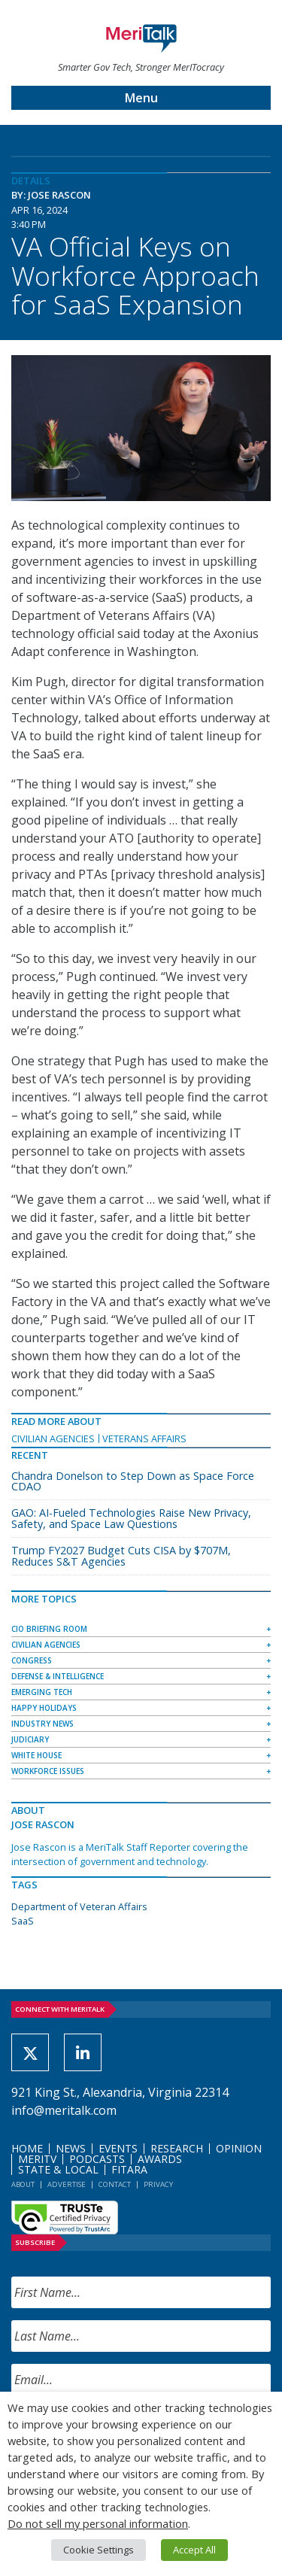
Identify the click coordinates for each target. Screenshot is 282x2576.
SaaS (22, 1920)
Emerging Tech (41, 1692)
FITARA (129, 2169)
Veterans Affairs (144, 1438)
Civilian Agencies (53, 1438)
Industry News (42, 1723)
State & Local (58, 2169)
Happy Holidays (44, 1708)
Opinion (239, 2148)
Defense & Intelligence (57, 1676)
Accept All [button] (194, 2549)
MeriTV (37, 2159)
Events (118, 2148)
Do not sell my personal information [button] (98, 2523)
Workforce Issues (47, 1771)
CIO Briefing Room (49, 1629)
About (23, 2184)
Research (176, 2148)
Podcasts (97, 2159)
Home (27, 2148)
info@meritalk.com (64, 2110)
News (71, 2148)
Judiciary (30, 1739)
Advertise (66, 2184)
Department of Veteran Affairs (79, 1906)
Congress (31, 1660)
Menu (141, 98)
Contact (115, 2184)
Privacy (158, 2184)
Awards (160, 2159)
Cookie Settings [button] (98, 2549)
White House (36, 1755)
